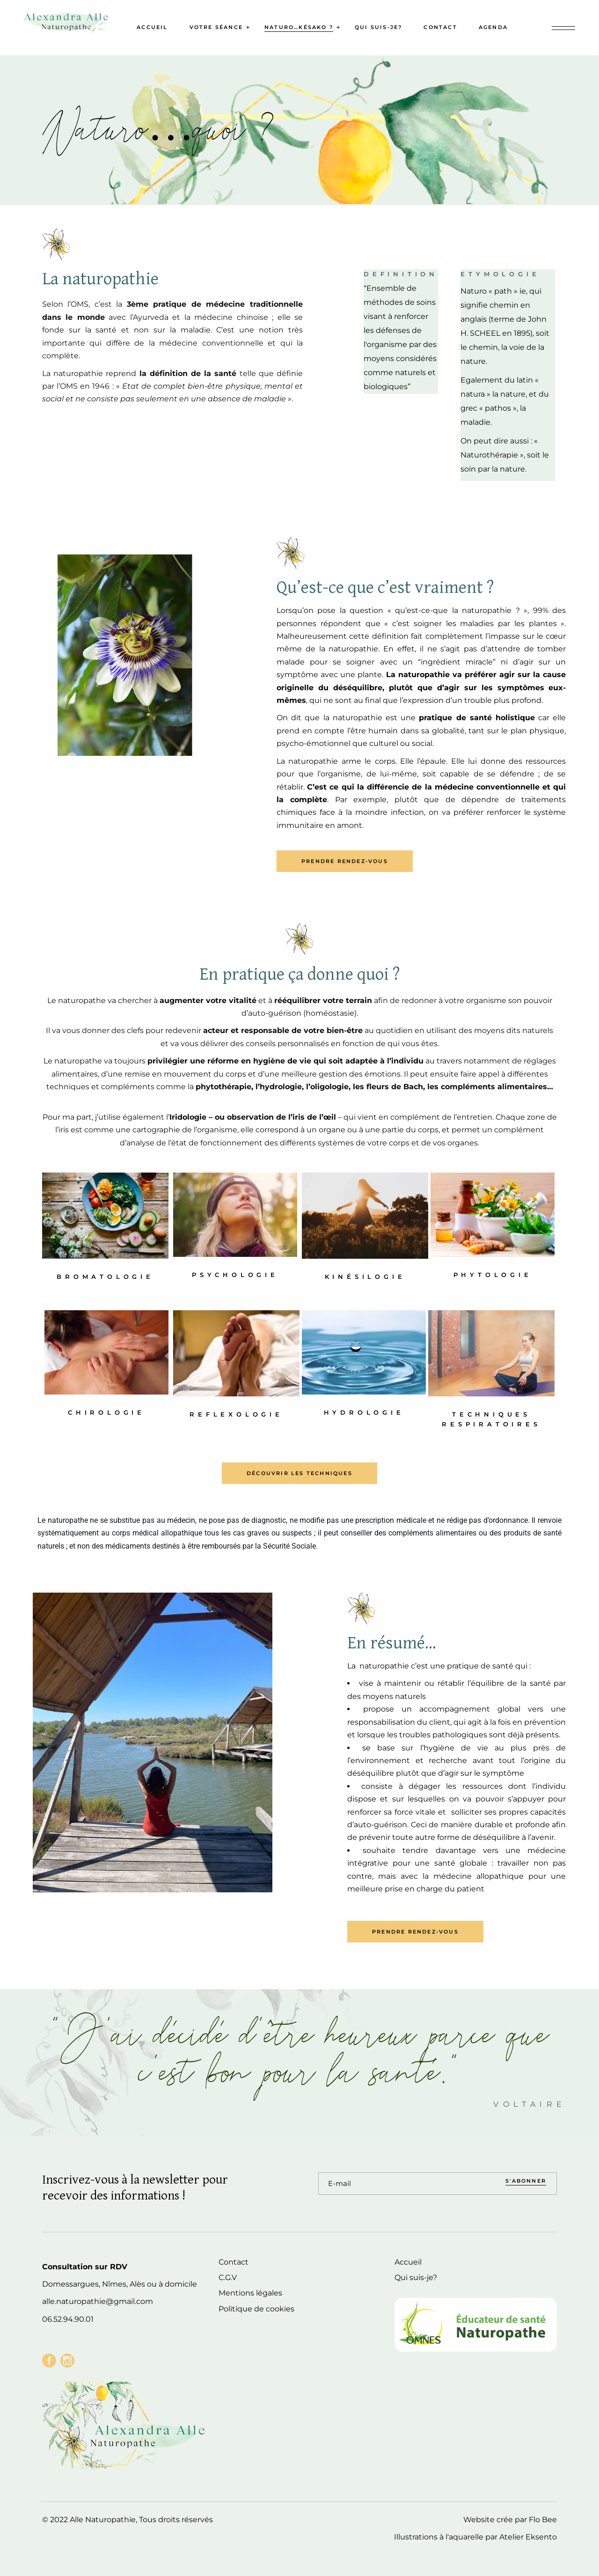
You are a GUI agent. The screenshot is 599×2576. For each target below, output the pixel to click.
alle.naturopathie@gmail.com (97, 2301)
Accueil (408, 2262)
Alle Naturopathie (103, 2519)
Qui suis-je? (415, 2277)
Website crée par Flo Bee (510, 2519)
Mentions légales (250, 2292)
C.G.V (228, 2277)
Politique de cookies (256, 2308)
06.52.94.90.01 (68, 2319)
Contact (233, 2262)
